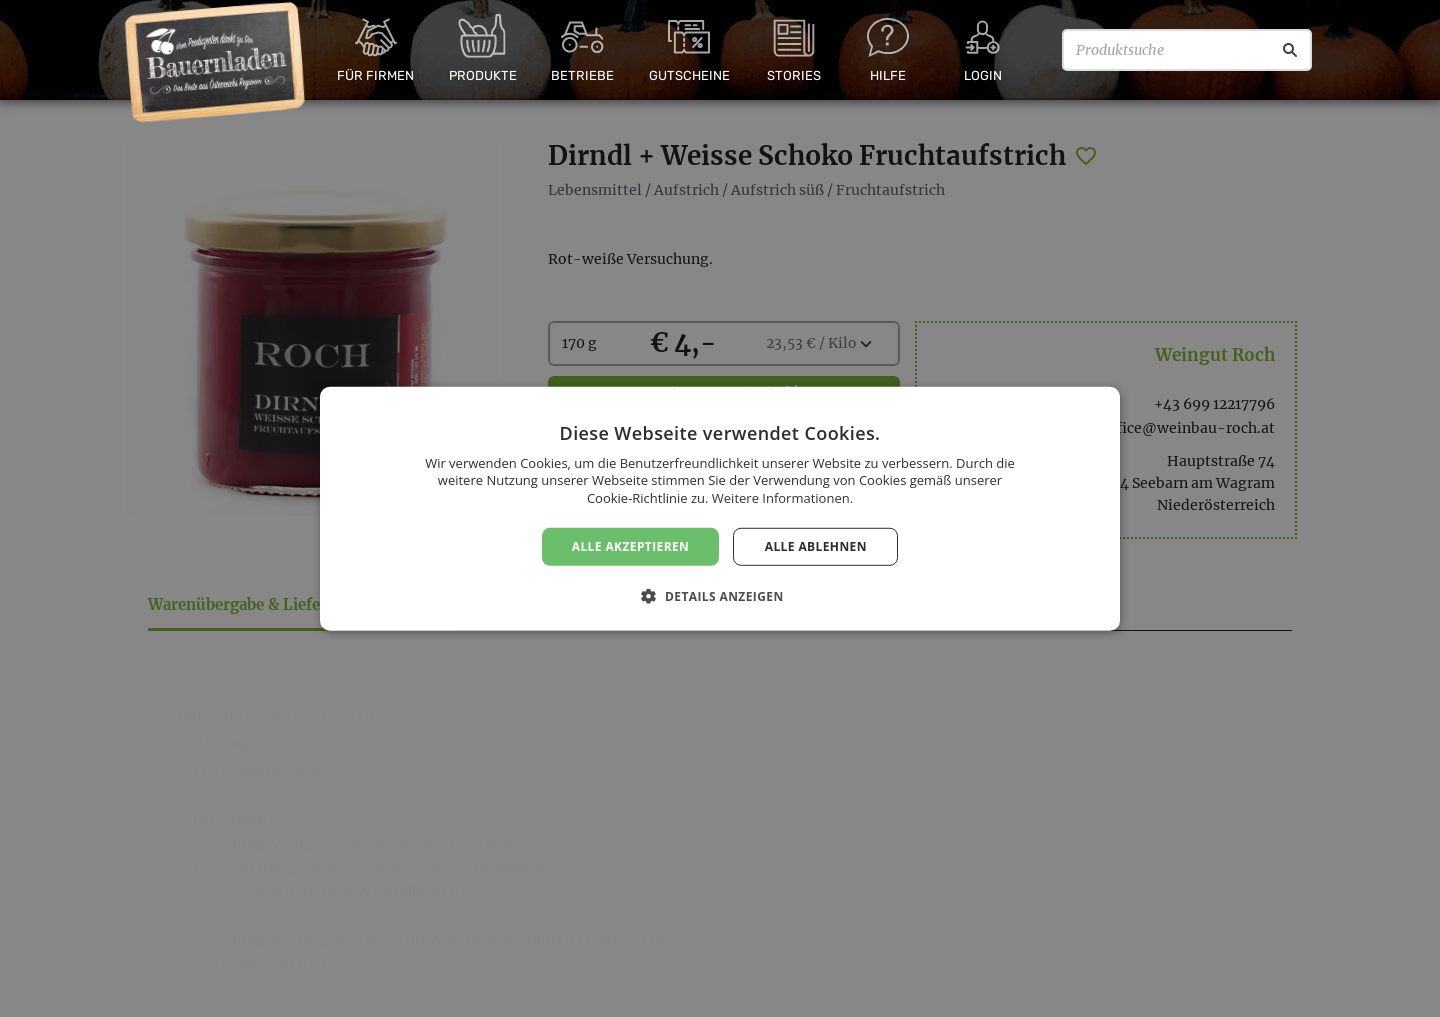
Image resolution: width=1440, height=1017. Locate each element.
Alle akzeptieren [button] (631, 545)
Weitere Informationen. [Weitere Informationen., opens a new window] (782, 498)
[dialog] (720, 508)
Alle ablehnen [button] (816, 545)
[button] (719, 596)
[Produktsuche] (1187, 50)
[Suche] (1290, 50)
